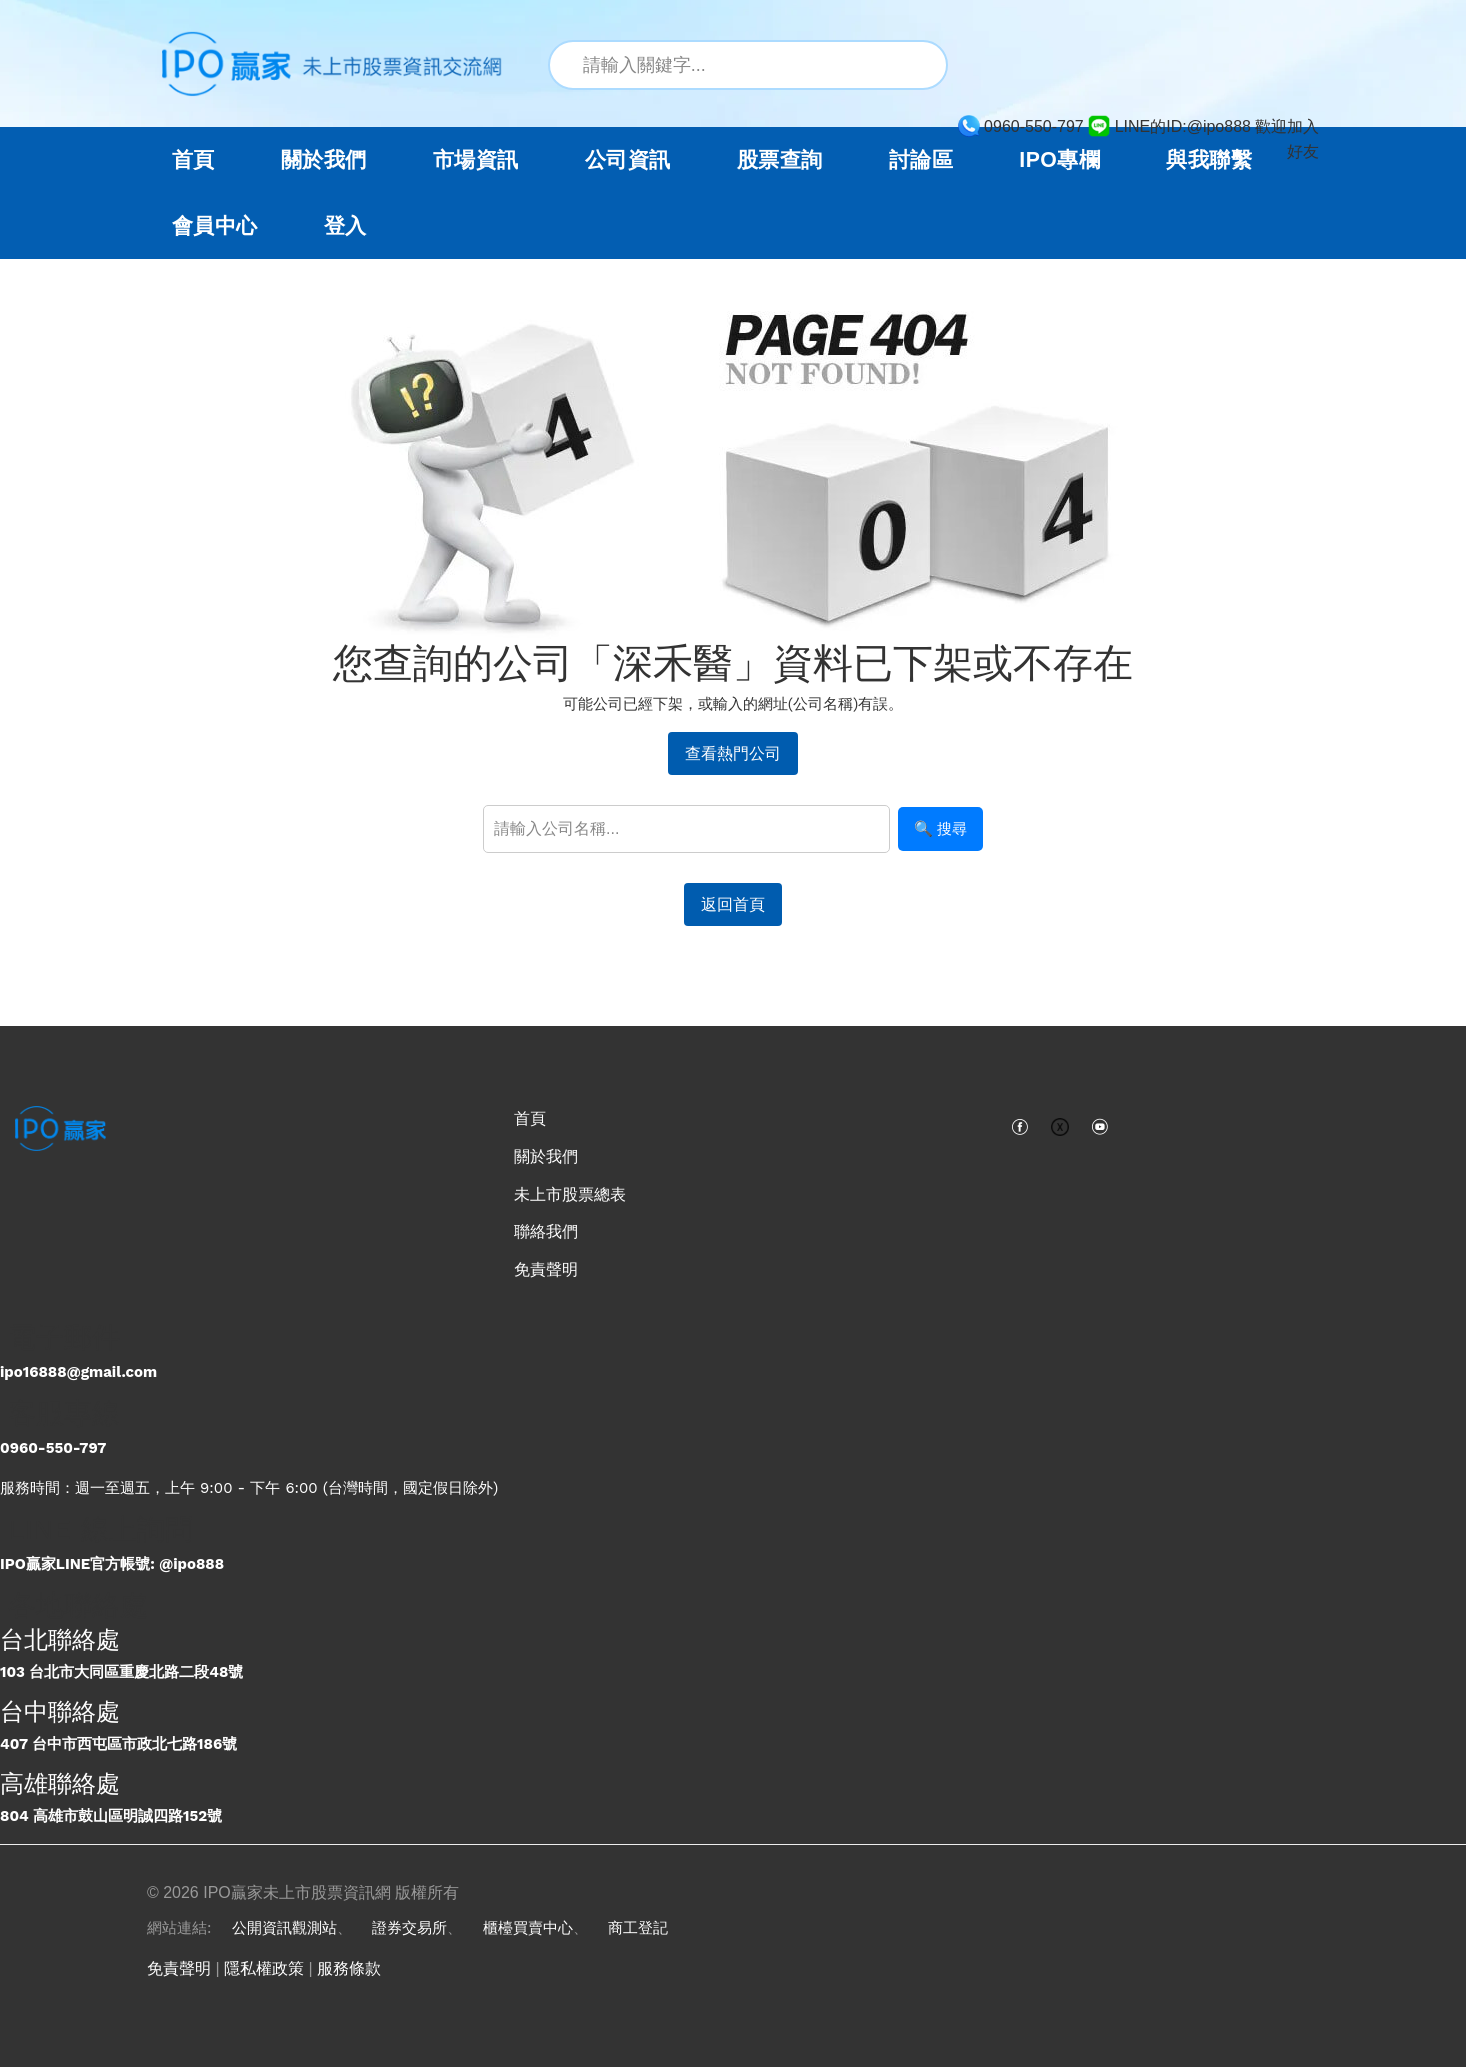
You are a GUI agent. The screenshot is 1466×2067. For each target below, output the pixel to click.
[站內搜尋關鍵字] (748, 65)
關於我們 (546, 1156)
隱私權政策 (264, 1968)
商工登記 (638, 1928)
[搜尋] (920, 64)
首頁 (193, 160)
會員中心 (215, 226)
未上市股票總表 (570, 1194)
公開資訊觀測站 (284, 1928)
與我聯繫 (1209, 160)
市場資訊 (476, 160)
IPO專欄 (1059, 160)
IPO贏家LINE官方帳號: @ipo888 (112, 1564)
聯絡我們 (546, 1231)
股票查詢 (780, 160)
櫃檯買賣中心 (528, 1928)
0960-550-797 (53, 1448)
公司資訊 (628, 160)
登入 (345, 226)
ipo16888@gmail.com (78, 1372)
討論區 (921, 160)
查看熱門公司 (733, 753)
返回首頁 (733, 904)
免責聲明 (546, 1269)
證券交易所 (409, 1928)
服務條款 (349, 1968)
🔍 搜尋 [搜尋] (940, 828)
